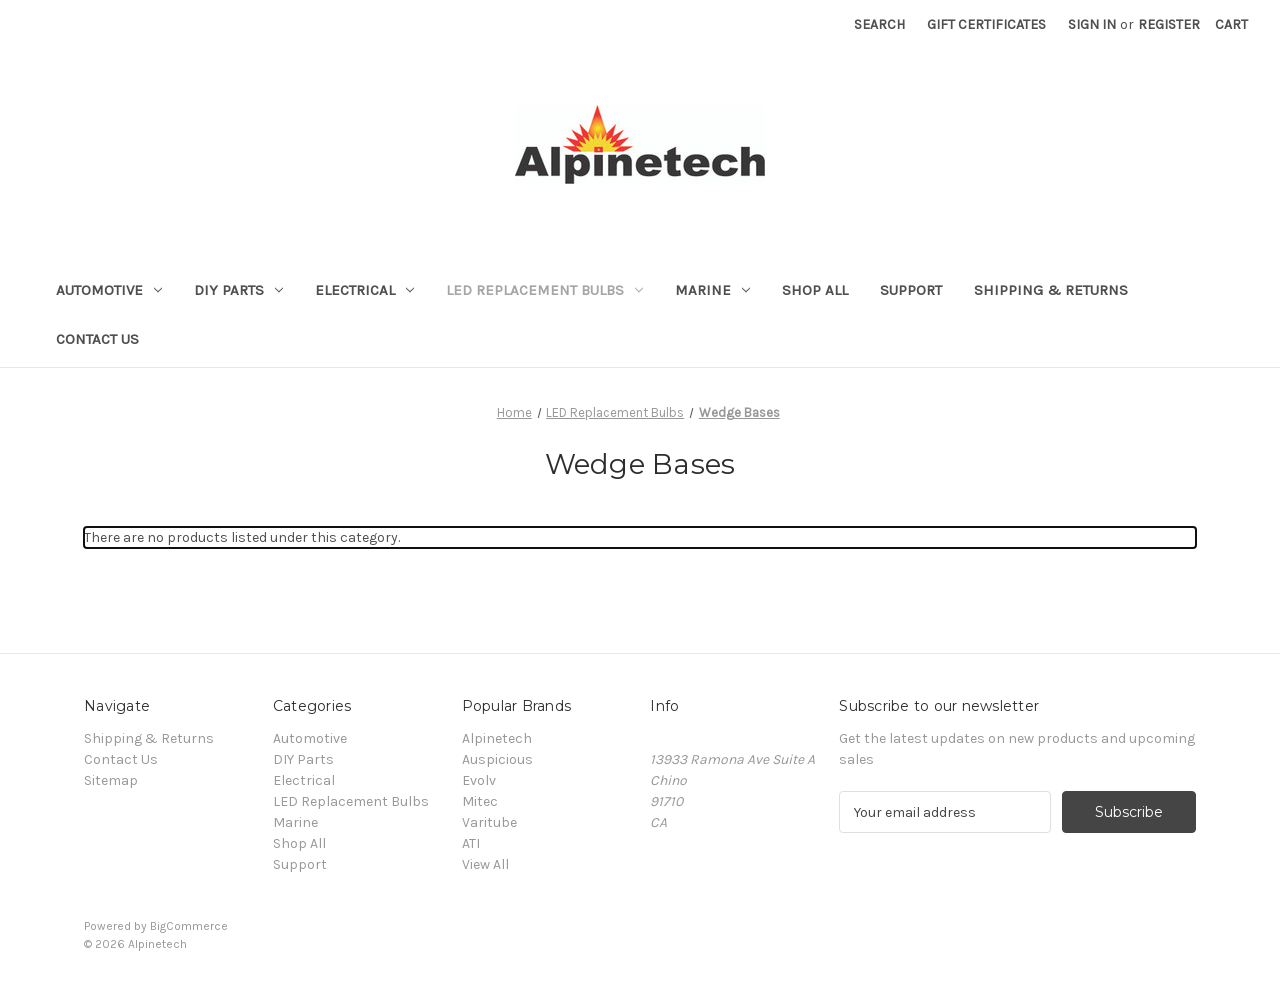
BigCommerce (189, 926)
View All (485, 864)
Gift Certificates (986, 24)
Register (1169, 24)
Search (879, 24)
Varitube (489, 822)
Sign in (1092, 24)
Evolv (479, 780)
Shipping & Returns (1051, 290)
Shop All (815, 290)
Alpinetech (497, 738)
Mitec (480, 801)
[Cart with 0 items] (1231, 24)
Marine (712, 290)
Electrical (364, 290)
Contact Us (97, 339)
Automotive (109, 290)
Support (911, 290)
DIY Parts (238, 290)
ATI (471, 843)
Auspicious (497, 759)
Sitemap (111, 780)
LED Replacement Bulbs (544, 290)
